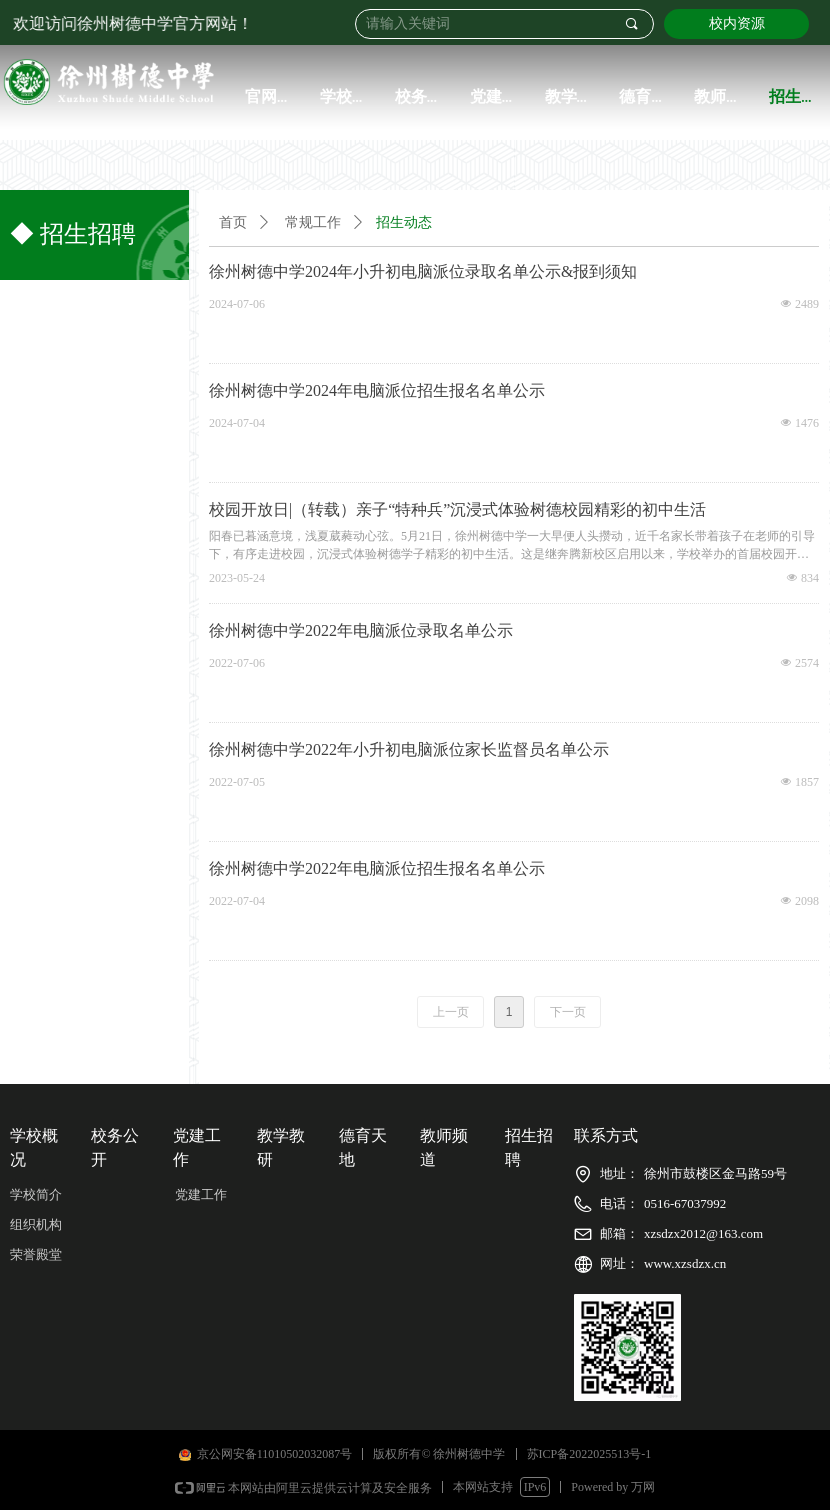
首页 (233, 222)
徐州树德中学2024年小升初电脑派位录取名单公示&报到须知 (423, 271)
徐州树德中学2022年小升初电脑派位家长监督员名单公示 (409, 749)
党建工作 (201, 1194)
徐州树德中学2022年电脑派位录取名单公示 (361, 630)
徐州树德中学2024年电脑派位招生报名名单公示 (377, 390)
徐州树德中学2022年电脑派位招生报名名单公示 (377, 868)
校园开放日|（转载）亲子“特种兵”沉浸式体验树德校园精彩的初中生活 (457, 509)
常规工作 (313, 222)
